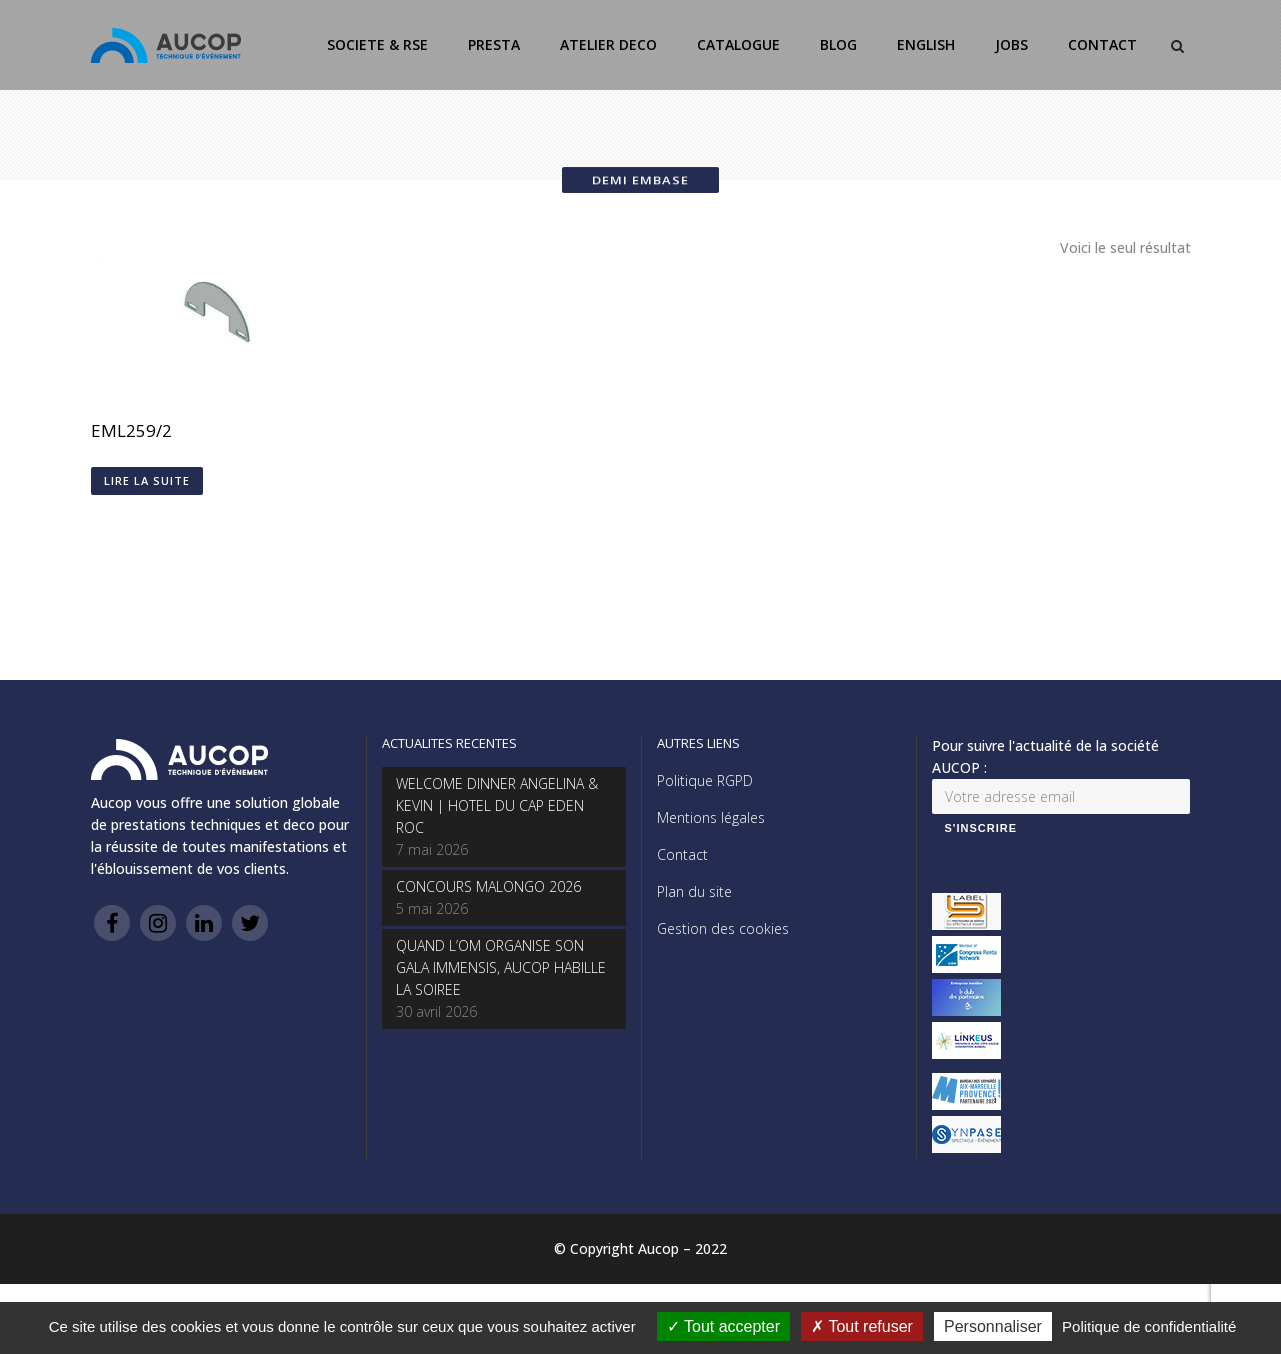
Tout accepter (723, 1326)
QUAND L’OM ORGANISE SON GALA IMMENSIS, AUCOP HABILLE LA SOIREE (501, 967)
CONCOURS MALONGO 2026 (488, 886)
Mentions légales (711, 817)
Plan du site (694, 891)
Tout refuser (862, 1326)
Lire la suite (147, 480)
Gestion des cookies (723, 928)
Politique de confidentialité (1149, 1326)
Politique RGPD (705, 780)
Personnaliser (993, 1326)
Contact (682, 854)
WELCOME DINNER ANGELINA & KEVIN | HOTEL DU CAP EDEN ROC (497, 805)
